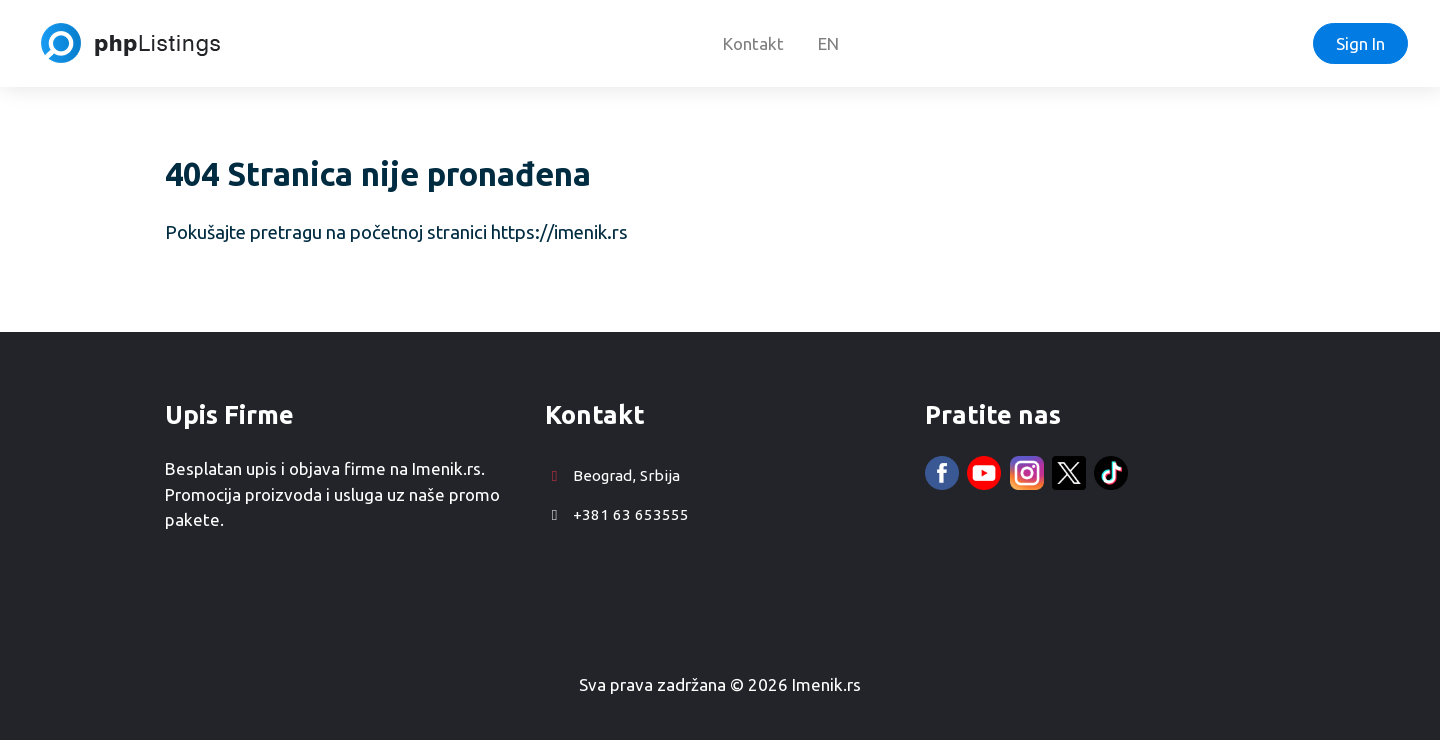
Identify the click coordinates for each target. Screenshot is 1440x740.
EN (828, 43)
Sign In (1360, 43)
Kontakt (753, 43)
